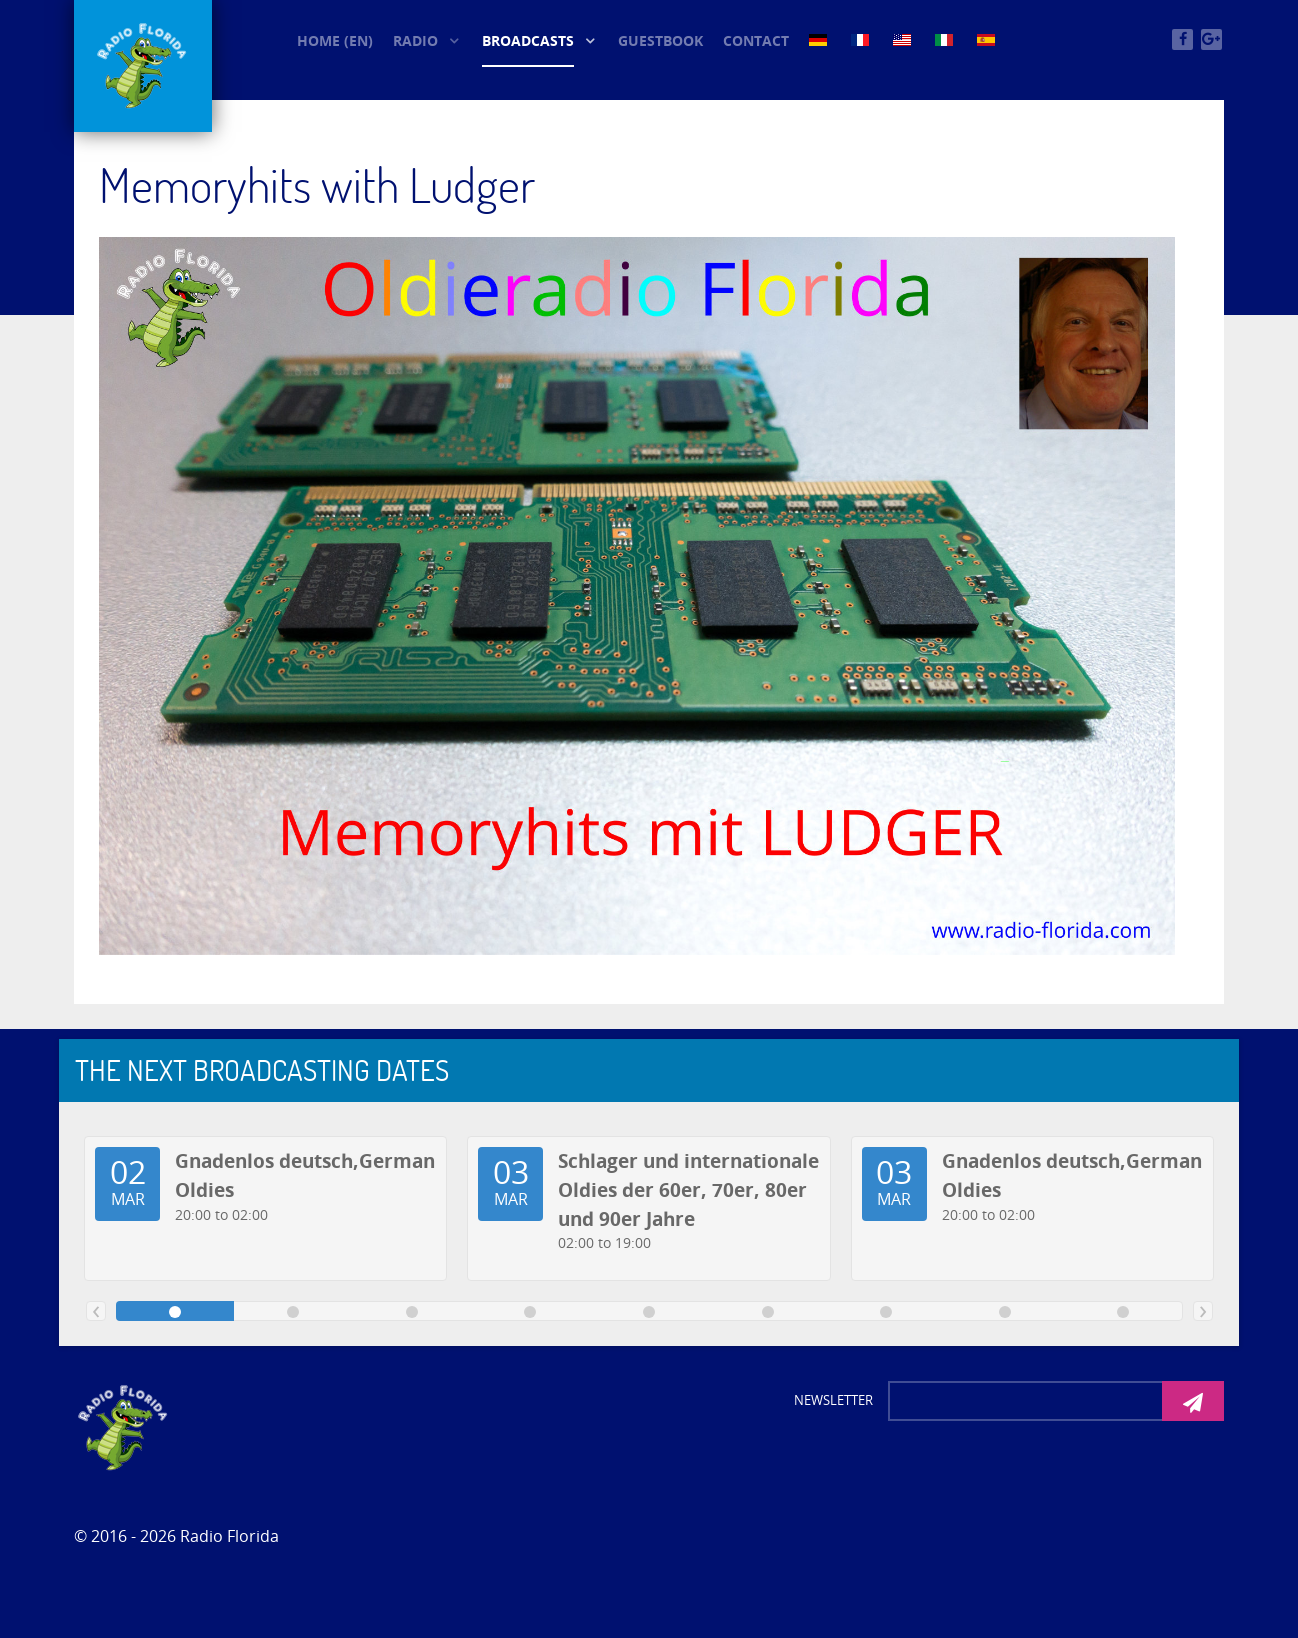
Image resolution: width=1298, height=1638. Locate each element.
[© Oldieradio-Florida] (143, 66)
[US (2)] (904, 39)
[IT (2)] (946, 39)
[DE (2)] (820, 39)
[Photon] (124, 1426)
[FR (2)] (862, 39)
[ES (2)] (988, 39)
